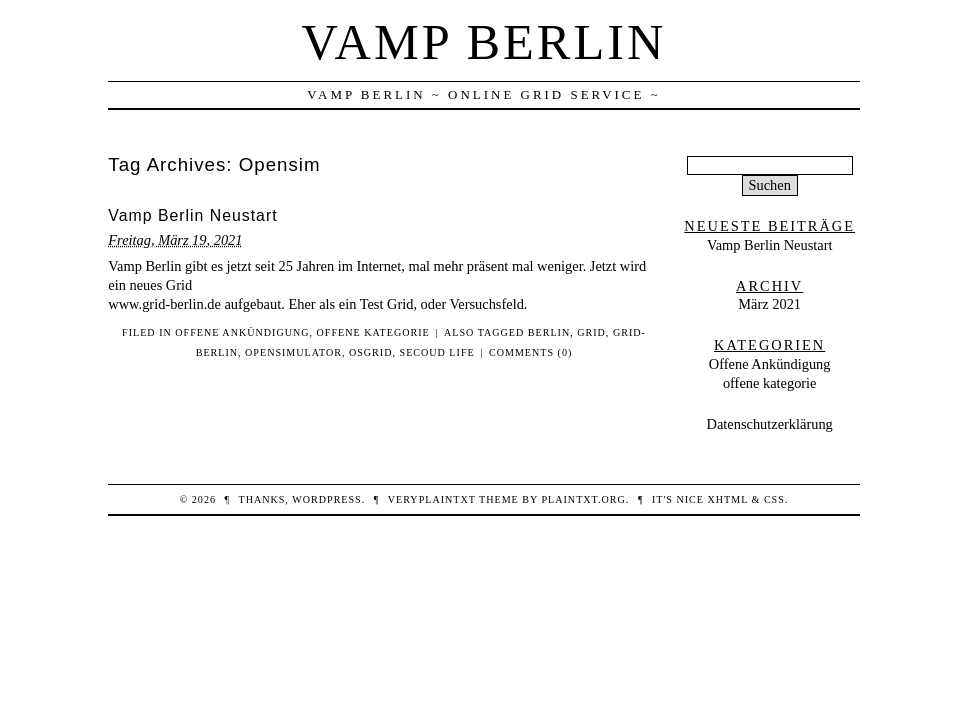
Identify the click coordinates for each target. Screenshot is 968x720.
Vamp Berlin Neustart (192, 215)
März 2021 (769, 304)
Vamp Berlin (484, 42)
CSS (774, 499)
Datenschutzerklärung (770, 424)
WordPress (326, 499)
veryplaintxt (432, 499)
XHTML (728, 499)
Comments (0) (530, 352)
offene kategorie (373, 332)
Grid (591, 332)
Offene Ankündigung (242, 332)
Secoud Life (437, 352)
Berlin (549, 332)
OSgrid (371, 352)
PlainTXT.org (583, 499)
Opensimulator (293, 352)
